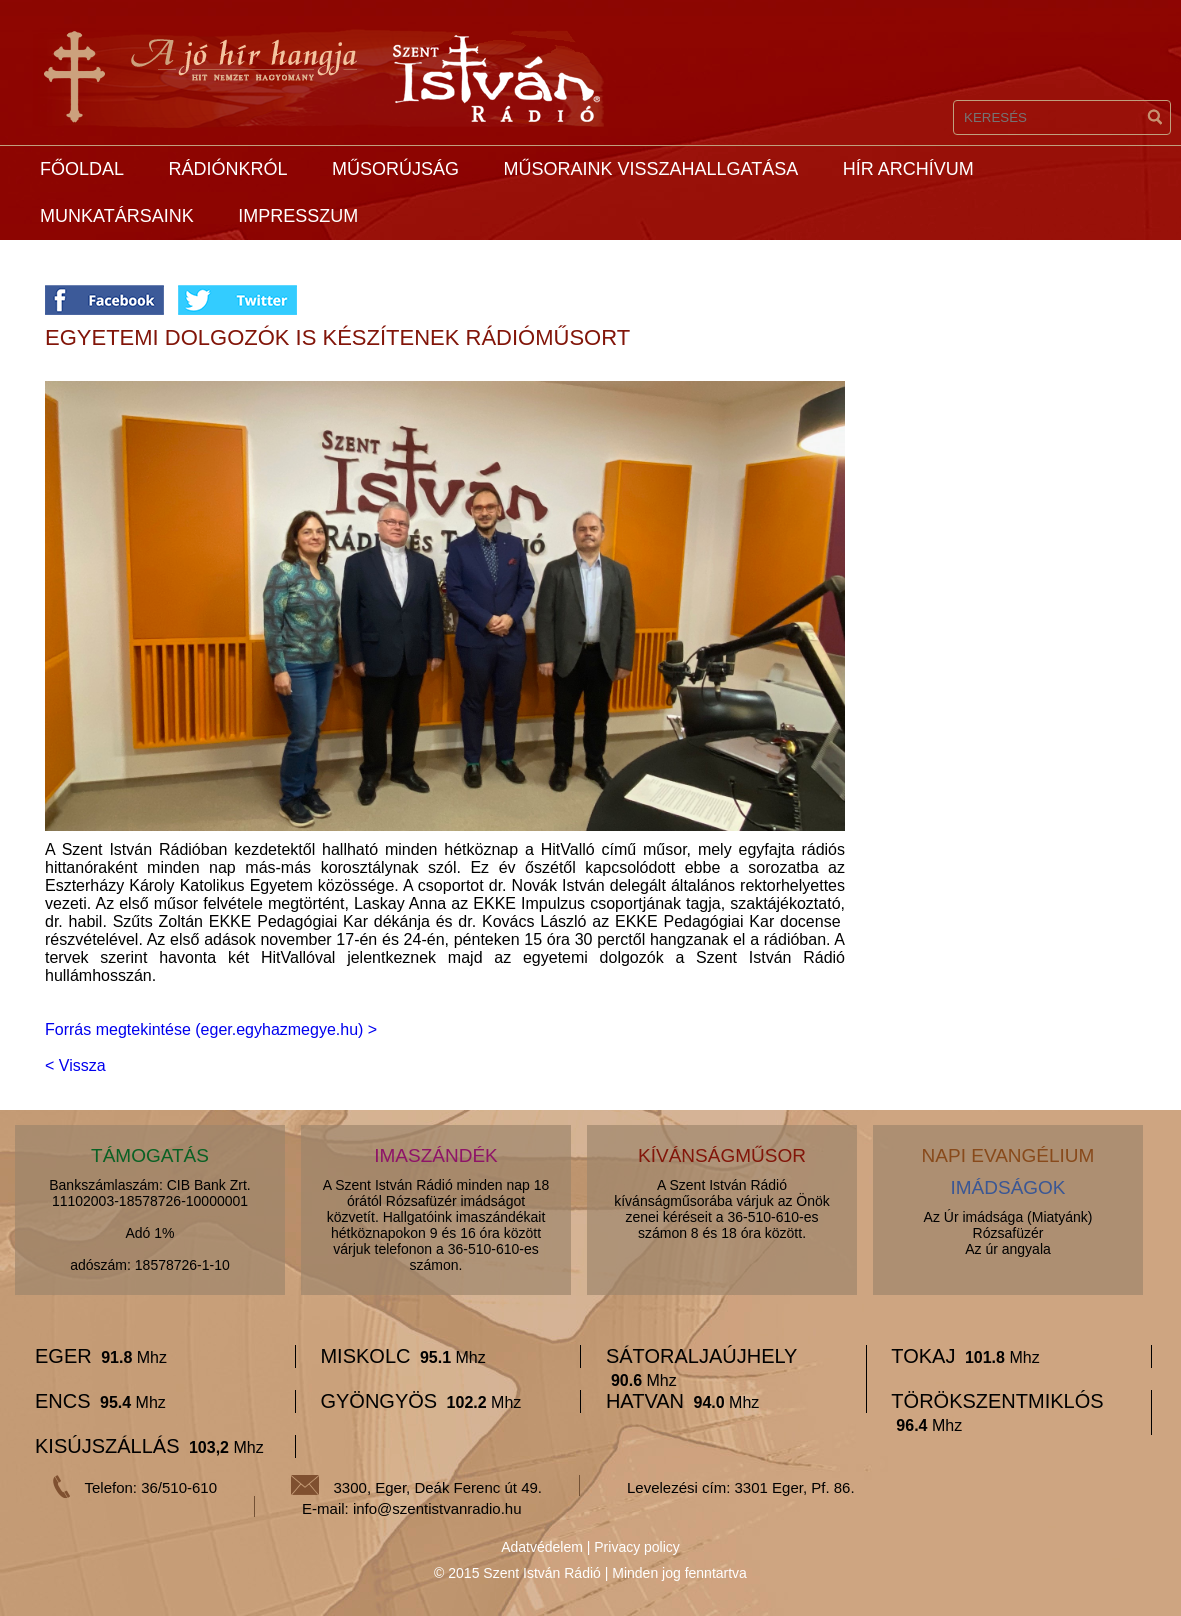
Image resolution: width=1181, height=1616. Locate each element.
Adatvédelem (542, 1547)
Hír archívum (908, 169)
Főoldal (82, 169)
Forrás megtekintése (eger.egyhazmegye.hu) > (211, 1029)
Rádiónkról (227, 169)
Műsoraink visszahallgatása (650, 169)
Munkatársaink (117, 216)
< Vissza (75, 1065)
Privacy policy (637, 1547)
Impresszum (298, 216)
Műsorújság (395, 169)
